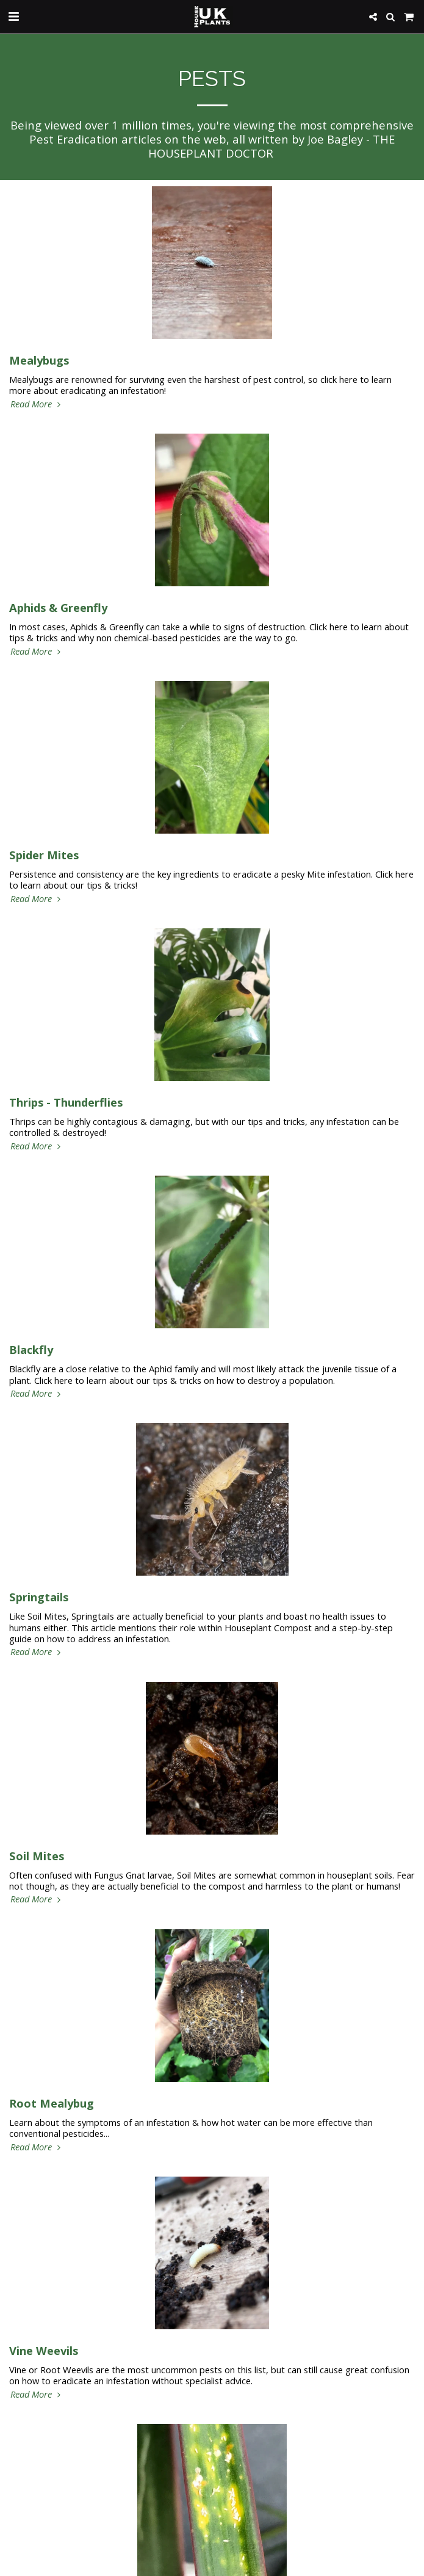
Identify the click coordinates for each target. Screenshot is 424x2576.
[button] (13, 16)
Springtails (38, 1596)
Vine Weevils (43, 2350)
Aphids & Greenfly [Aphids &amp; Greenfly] (58, 607)
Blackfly (31, 1349)
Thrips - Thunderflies (66, 1102)
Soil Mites (36, 1855)
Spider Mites (44, 854)
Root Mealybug (51, 2103)
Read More (36, 403)
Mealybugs (39, 360)
